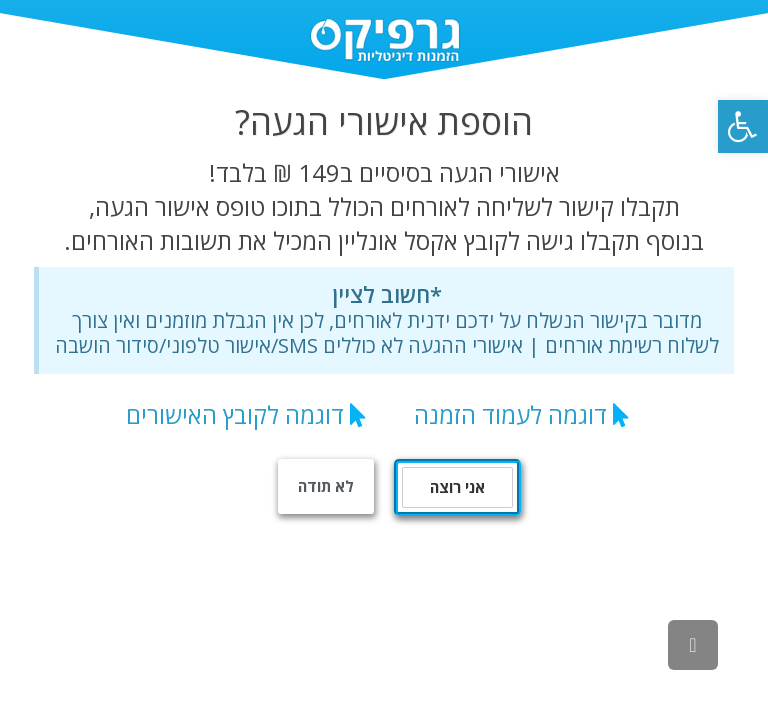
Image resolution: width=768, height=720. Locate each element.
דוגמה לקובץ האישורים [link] (235, 414)
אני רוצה (457, 487)
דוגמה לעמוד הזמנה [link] (510, 414)
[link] (743, 126)
